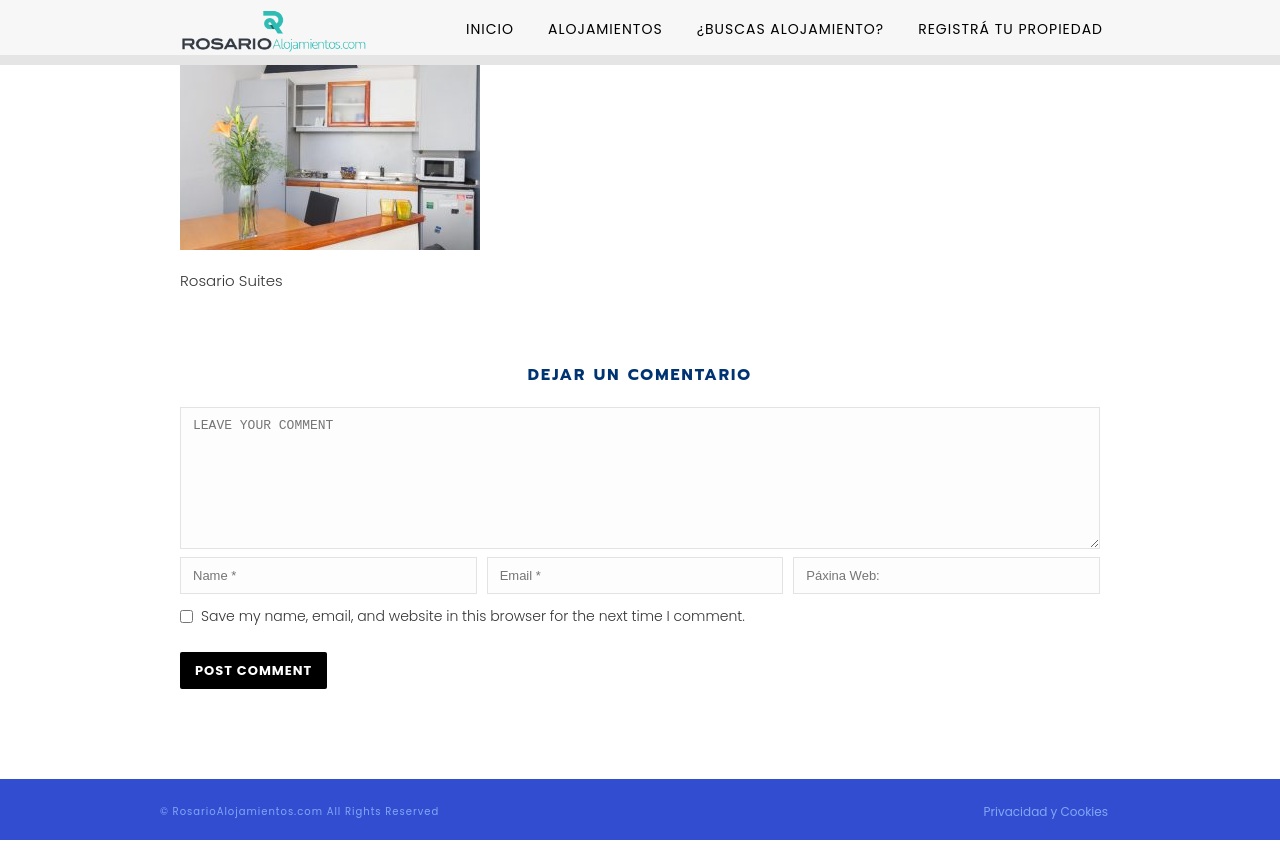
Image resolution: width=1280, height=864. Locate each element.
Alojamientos (605, 29)
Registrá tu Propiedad (1010, 29)
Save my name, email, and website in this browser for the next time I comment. (473, 640)
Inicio (490, 29)
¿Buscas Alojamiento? (791, 29)
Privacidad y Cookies (1046, 836)
